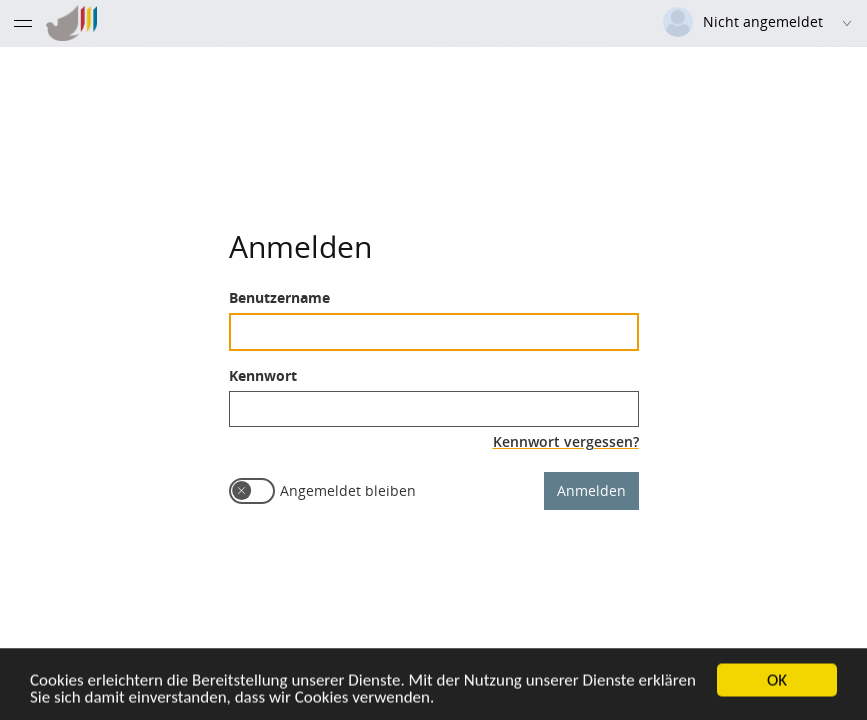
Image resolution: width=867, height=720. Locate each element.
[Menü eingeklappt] (23, 23)
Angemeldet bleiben (348, 489)
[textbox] (434, 331)
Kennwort (263, 374)
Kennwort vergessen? (566, 440)
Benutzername (279, 296)
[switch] (252, 490)
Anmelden (591, 489)
